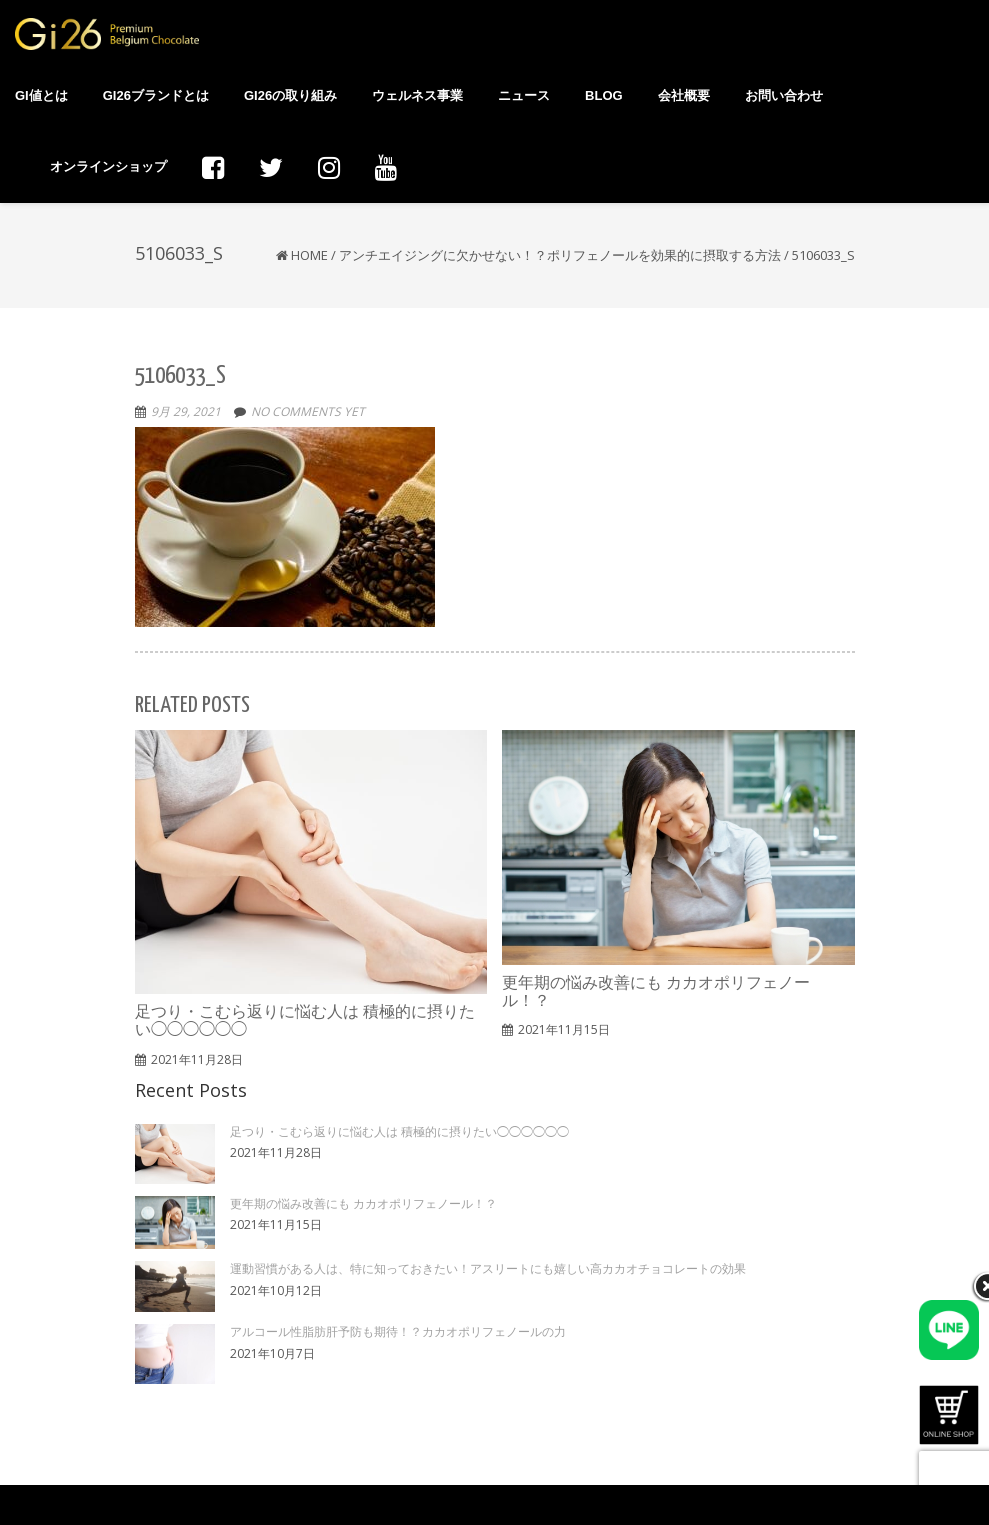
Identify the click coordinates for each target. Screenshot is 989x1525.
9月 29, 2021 (186, 411)
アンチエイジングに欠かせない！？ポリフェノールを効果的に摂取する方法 (560, 255)
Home (309, 255)
